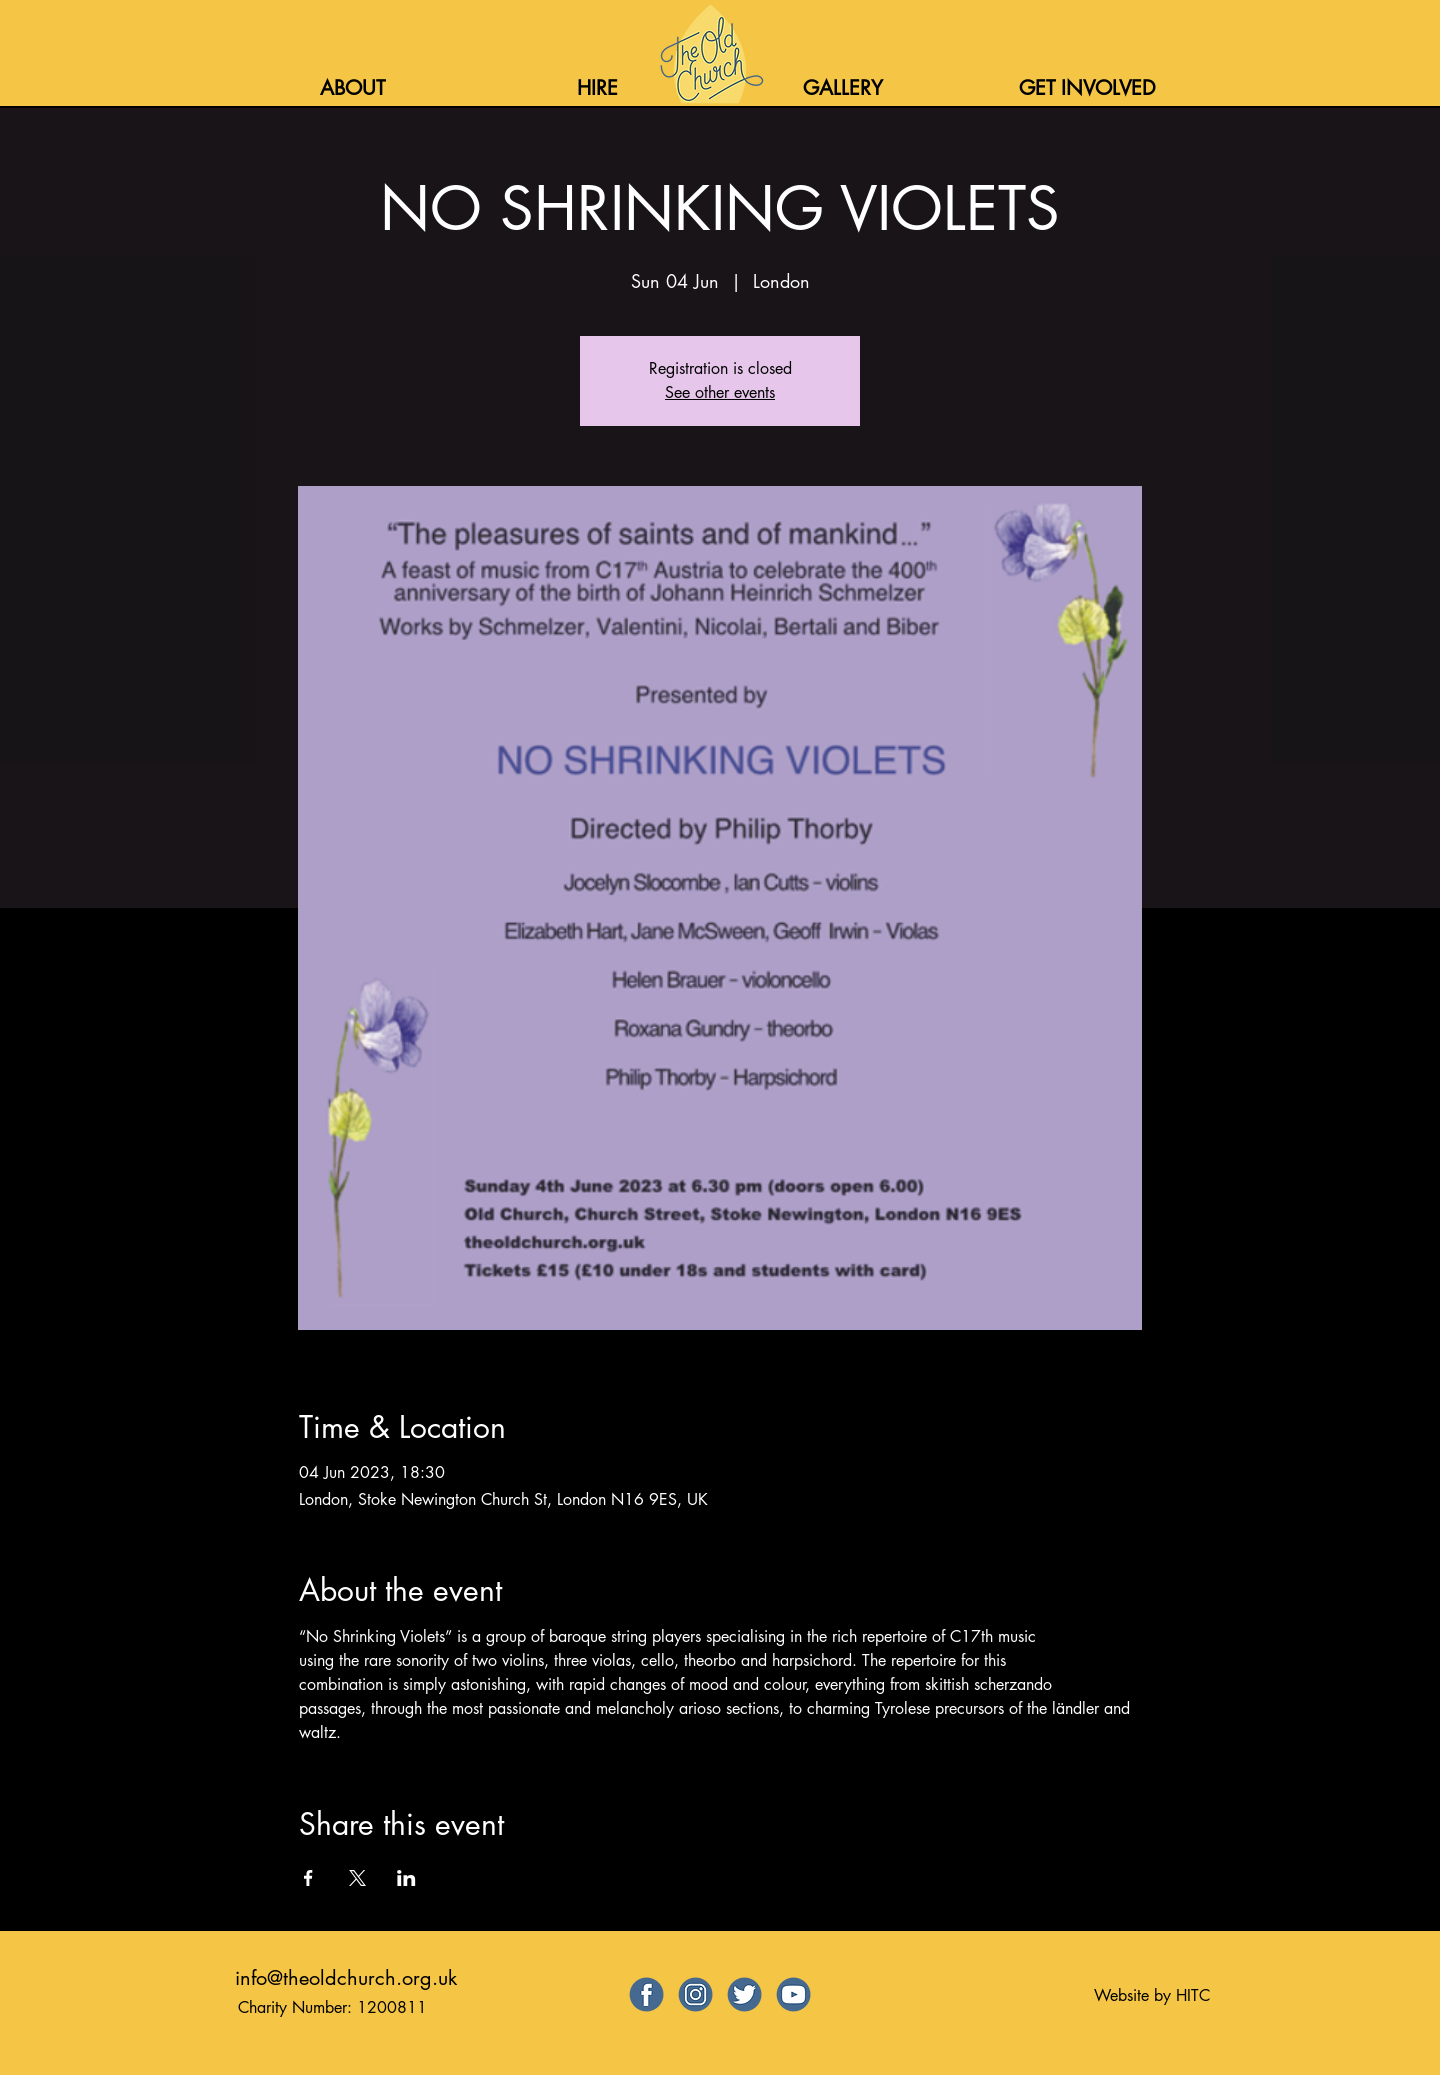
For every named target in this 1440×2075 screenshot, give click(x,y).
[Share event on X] (357, 1878)
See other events (720, 392)
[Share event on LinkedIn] (406, 1878)
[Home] (709, 54)
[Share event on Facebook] (308, 1878)
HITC (1193, 1995)
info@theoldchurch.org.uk (346, 1978)
